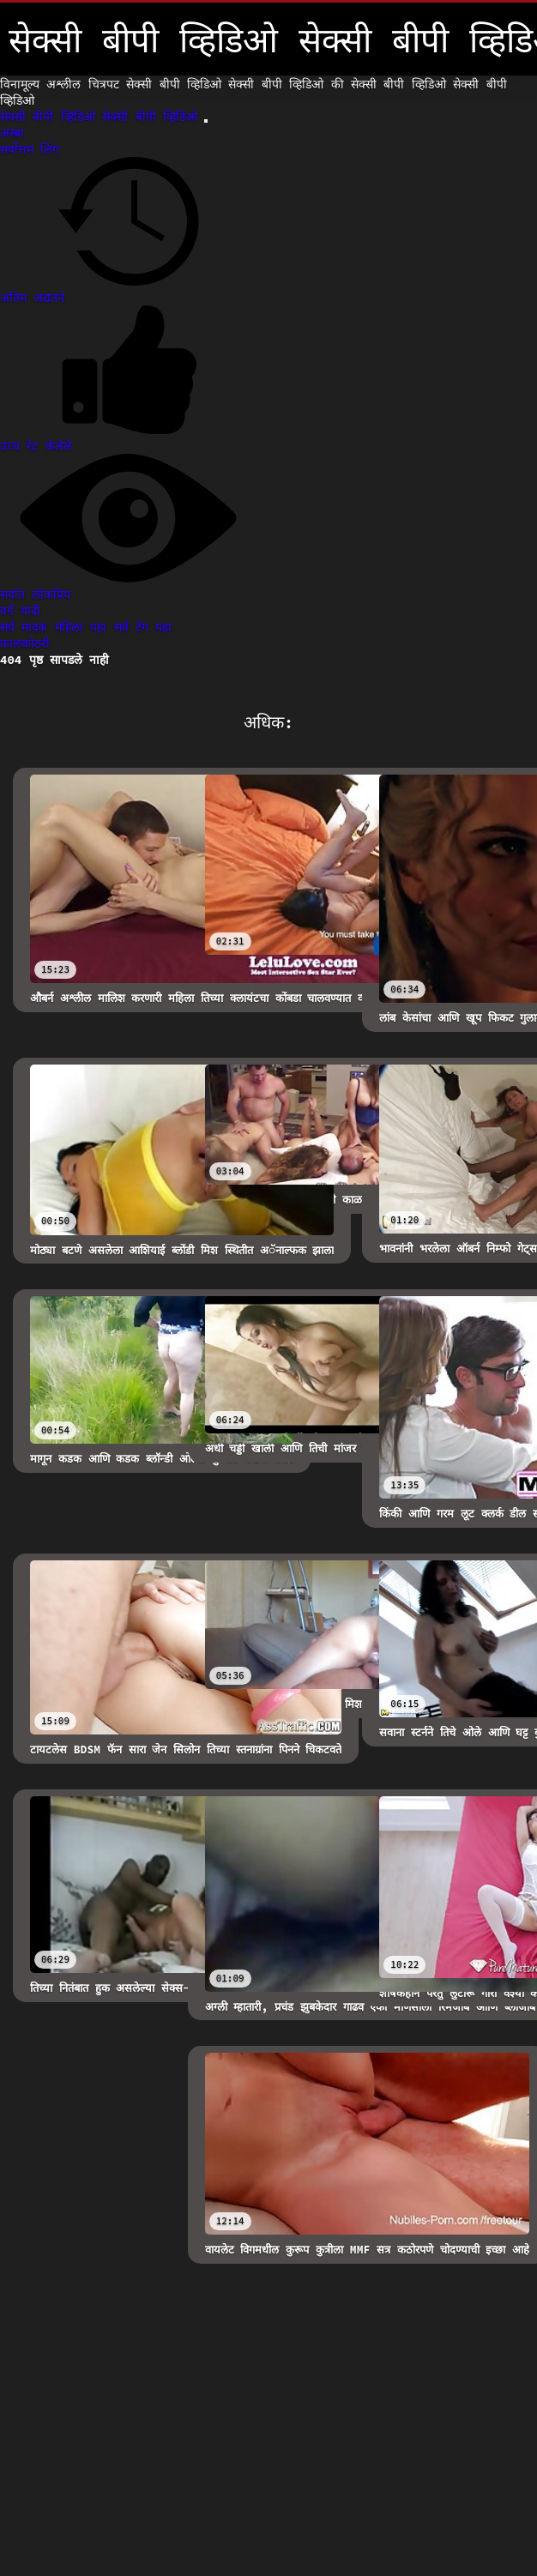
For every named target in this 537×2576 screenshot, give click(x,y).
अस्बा (12, 133)
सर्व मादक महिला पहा (57, 627)
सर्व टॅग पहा (143, 627)
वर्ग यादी (20, 610)
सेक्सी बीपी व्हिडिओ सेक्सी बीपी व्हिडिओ (102, 116)
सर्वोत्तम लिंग (29, 149)
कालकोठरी (25, 643)
